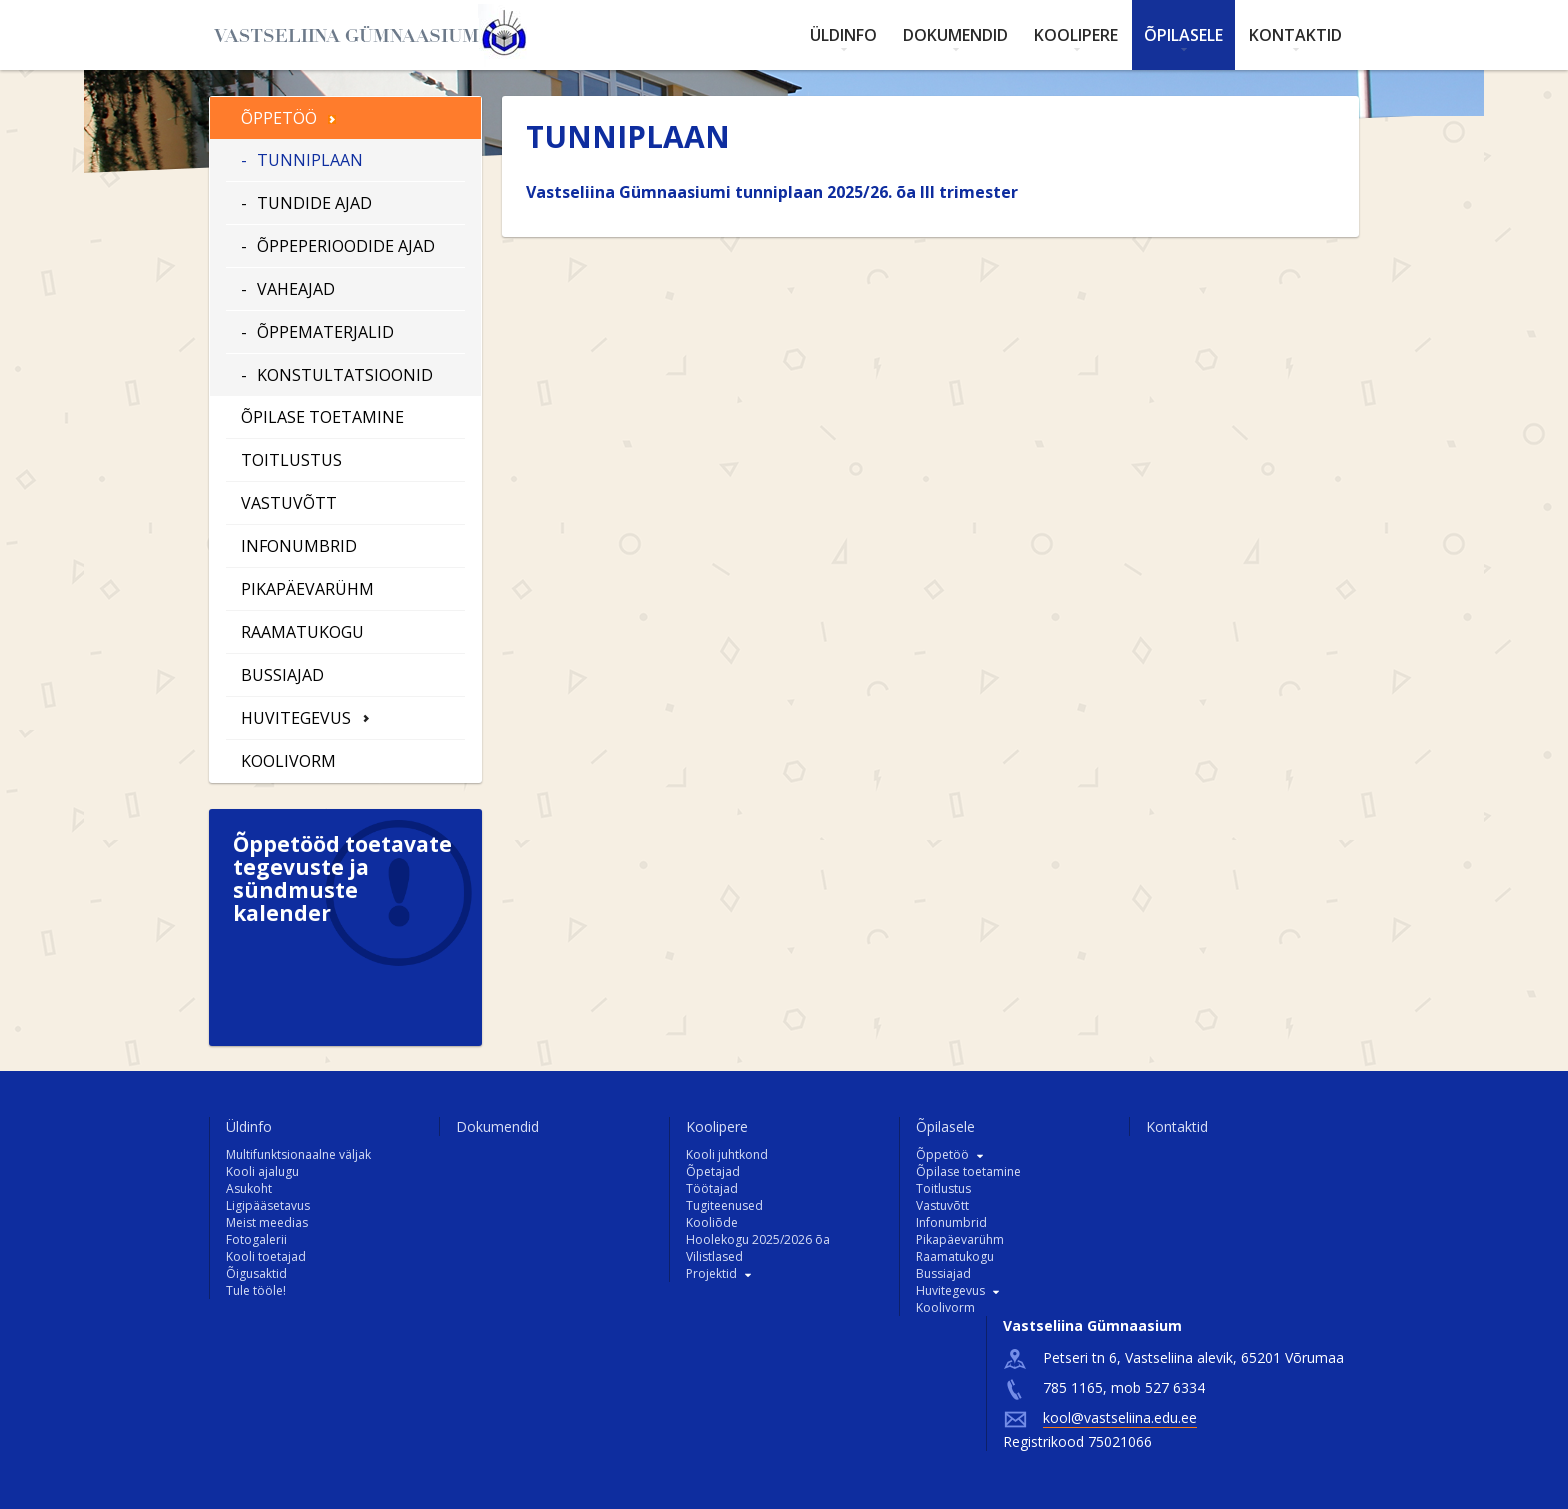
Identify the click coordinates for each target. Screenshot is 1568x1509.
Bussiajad (282, 675)
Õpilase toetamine (322, 417)
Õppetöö (279, 118)
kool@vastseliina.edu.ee (1120, 1417)
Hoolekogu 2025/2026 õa (758, 1239)
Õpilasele (1183, 35)
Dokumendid (955, 35)
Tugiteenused (724, 1205)
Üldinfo (843, 35)
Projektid (711, 1273)
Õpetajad (713, 1171)
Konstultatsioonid (345, 375)
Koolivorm (288, 761)
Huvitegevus (296, 718)
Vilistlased (714, 1256)
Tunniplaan (310, 160)
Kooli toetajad (266, 1256)
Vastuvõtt (289, 503)
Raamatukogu (302, 632)
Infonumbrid (299, 546)
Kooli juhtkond (727, 1154)
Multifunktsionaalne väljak (298, 1154)
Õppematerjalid (325, 332)
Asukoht (249, 1188)
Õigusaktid (256, 1273)
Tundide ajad (314, 203)
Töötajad (712, 1188)
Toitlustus (291, 460)
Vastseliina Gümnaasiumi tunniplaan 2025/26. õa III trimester (772, 192)
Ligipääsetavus (268, 1205)
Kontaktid (1295, 35)
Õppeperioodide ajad (346, 246)
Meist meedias (267, 1222)
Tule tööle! (256, 1290)
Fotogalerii (256, 1239)
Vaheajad (296, 289)
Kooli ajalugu (262, 1171)
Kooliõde (712, 1222)
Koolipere (1076, 35)
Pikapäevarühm (307, 589)
